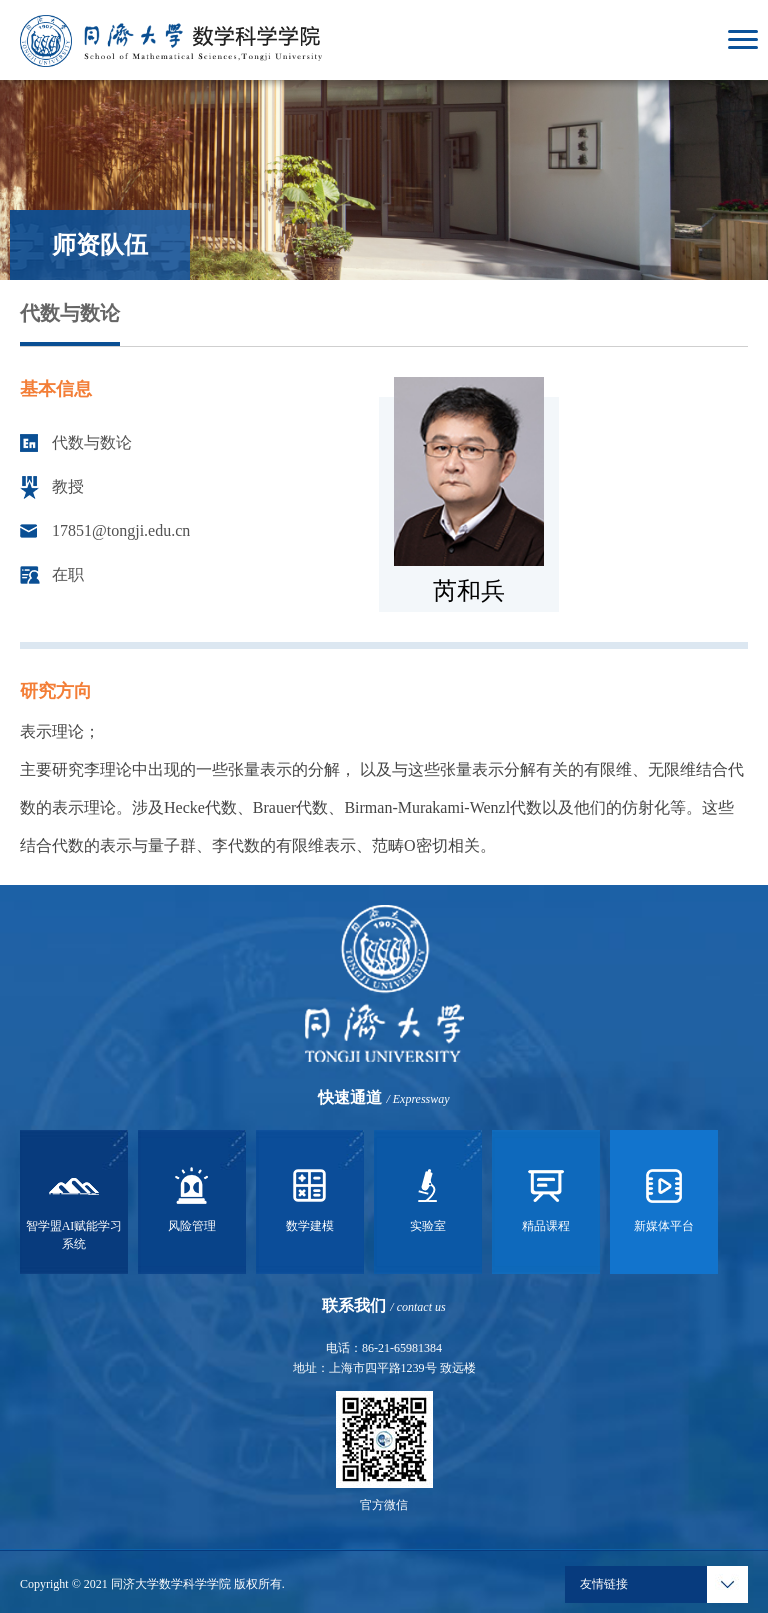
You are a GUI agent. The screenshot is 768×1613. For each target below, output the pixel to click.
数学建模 (310, 1197)
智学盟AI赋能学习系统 (74, 1206)
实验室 (428, 1197)
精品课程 (546, 1197)
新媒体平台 (664, 1197)
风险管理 (192, 1197)
